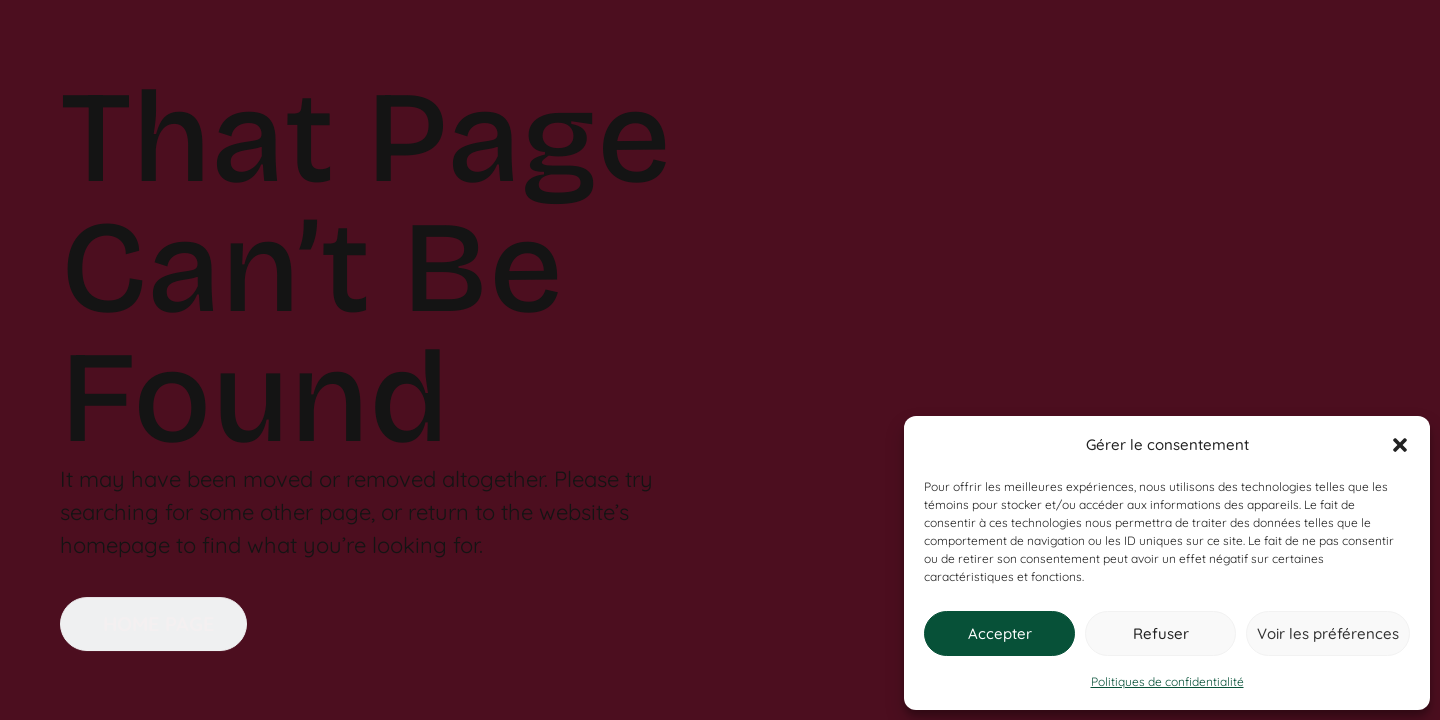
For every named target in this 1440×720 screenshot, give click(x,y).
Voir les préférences (1328, 633)
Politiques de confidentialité (1167, 681)
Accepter (1000, 633)
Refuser (1161, 633)
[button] (1400, 445)
